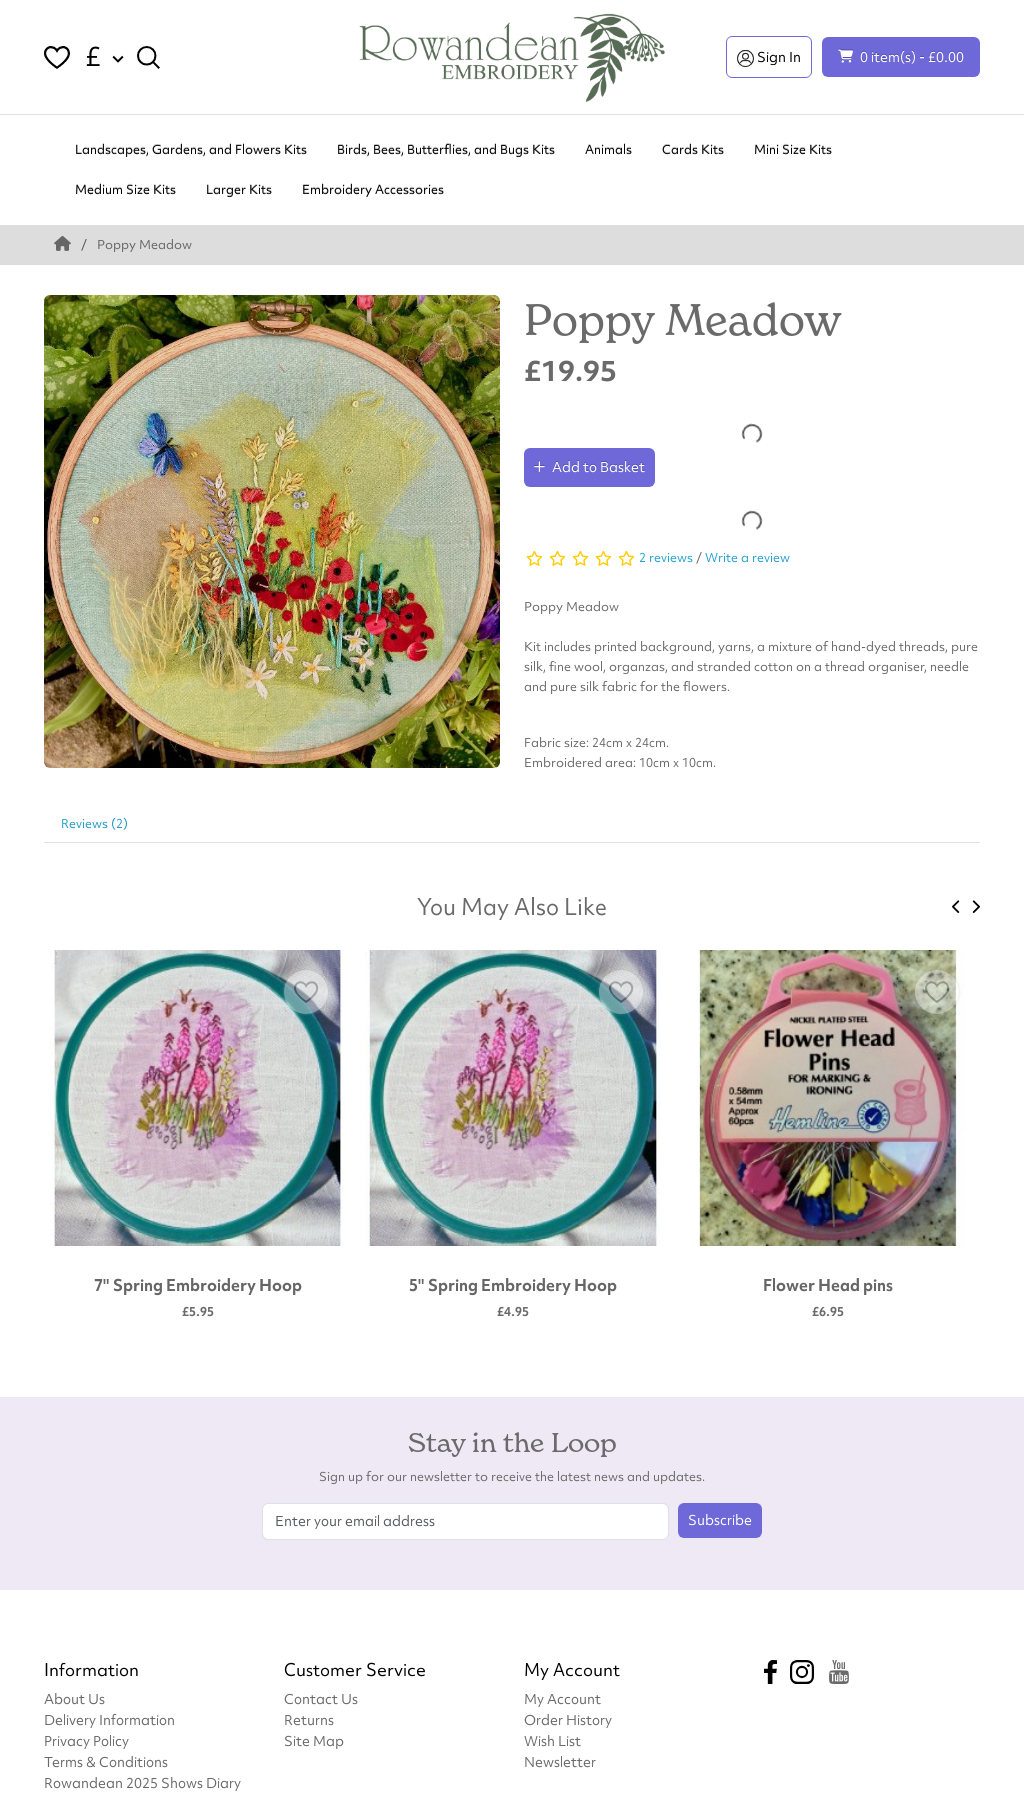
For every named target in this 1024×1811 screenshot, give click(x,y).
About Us (74, 1698)
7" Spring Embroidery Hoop (198, 1285)
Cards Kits (693, 149)
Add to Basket (589, 467)
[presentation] (956, 907)
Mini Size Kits (793, 149)
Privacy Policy (86, 1740)
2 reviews (666, 557)
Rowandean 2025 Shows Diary (142, 1782)
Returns (309, 1719)
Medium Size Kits (125, 189)
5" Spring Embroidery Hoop (513, 1285)
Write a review (747, 557)
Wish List (552, 1740)
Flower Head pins (828, 1285)
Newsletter (560, 1761)
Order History (568, 1719)
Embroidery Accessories (373, 189)
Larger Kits (239, 189)
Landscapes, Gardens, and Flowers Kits (191, 149)
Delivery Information (109, 1719)
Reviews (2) (94, 823)
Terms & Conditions (106, 1761)
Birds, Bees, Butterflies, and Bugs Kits (446, 149)
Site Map (314, 1740)
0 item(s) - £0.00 (901, 56)
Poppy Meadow (144, 244)
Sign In (769, 57)
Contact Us (321, 1698)
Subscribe (720, 1520)
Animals (608, 149)
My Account (562, 1698)
